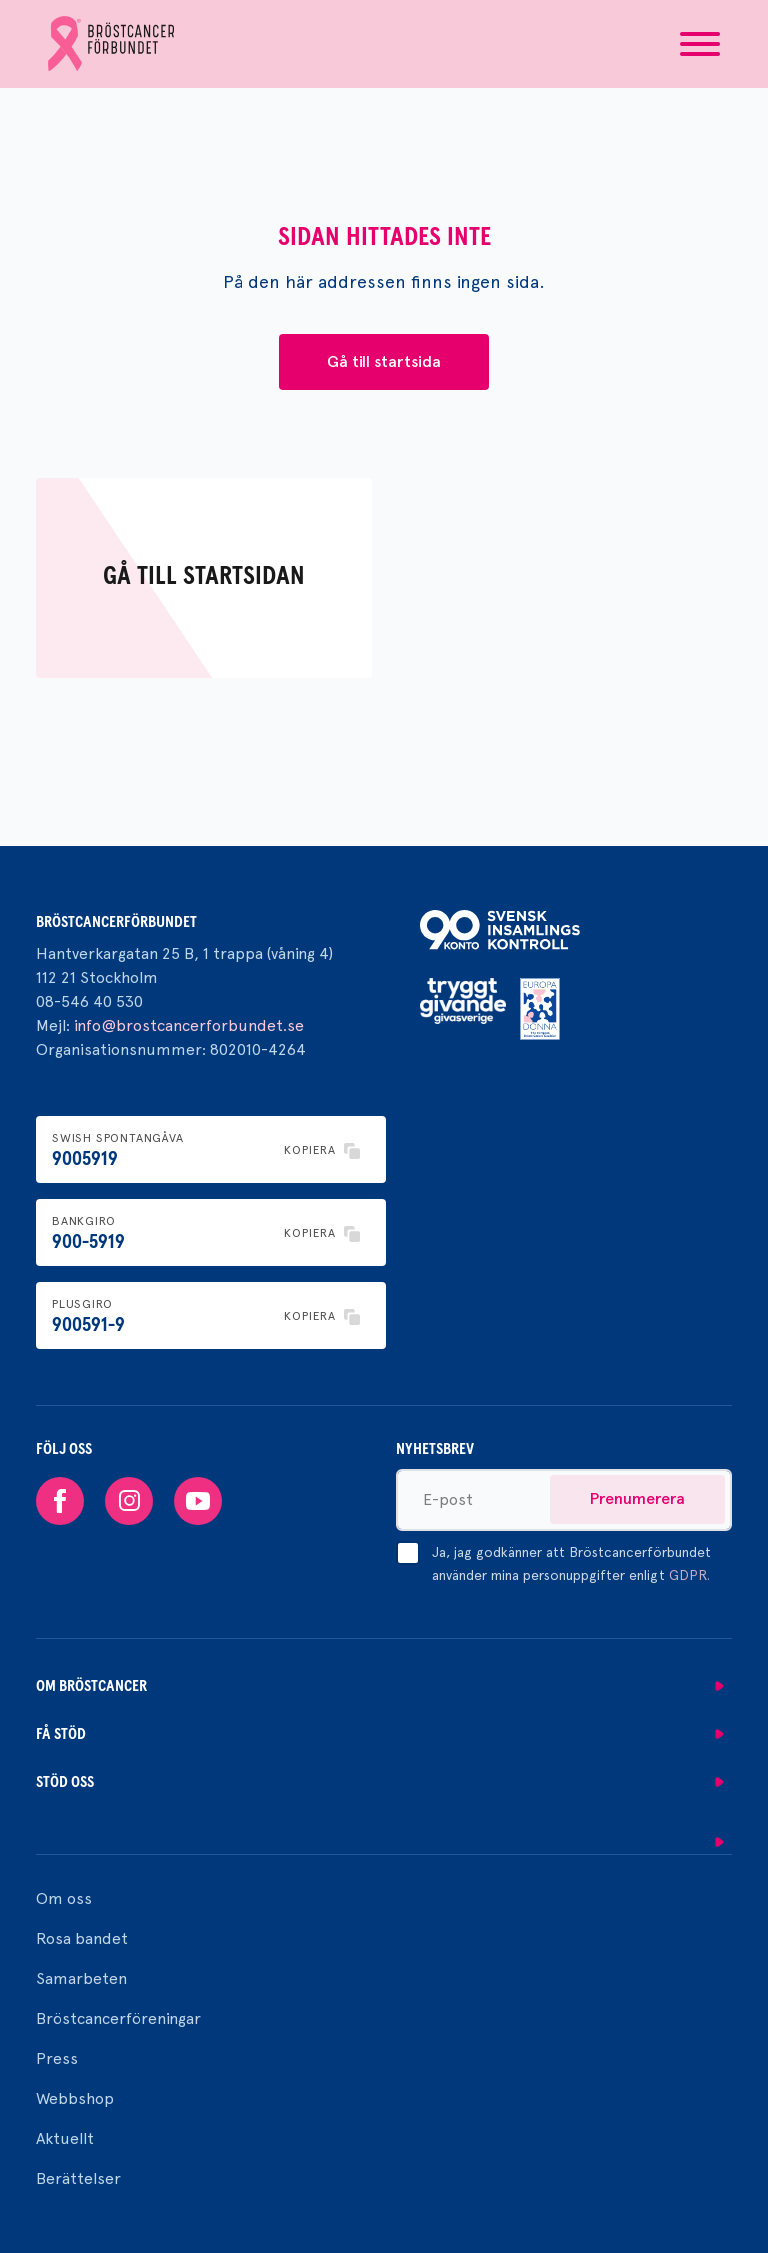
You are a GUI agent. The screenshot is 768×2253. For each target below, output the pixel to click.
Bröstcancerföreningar (118, 2018)
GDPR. (689, 1575)
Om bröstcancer (91, 1686)
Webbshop (75, 2098)
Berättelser (78, 2178)
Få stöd (61, 1734)
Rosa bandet (82, 1938)
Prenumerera (637, 1498)
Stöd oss (65, 1782)
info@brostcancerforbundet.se (189, 1025)
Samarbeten (81, 1978)
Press (57, 2058)
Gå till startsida (384, 361)
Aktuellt (65, 2138)
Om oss (64, 1898)
